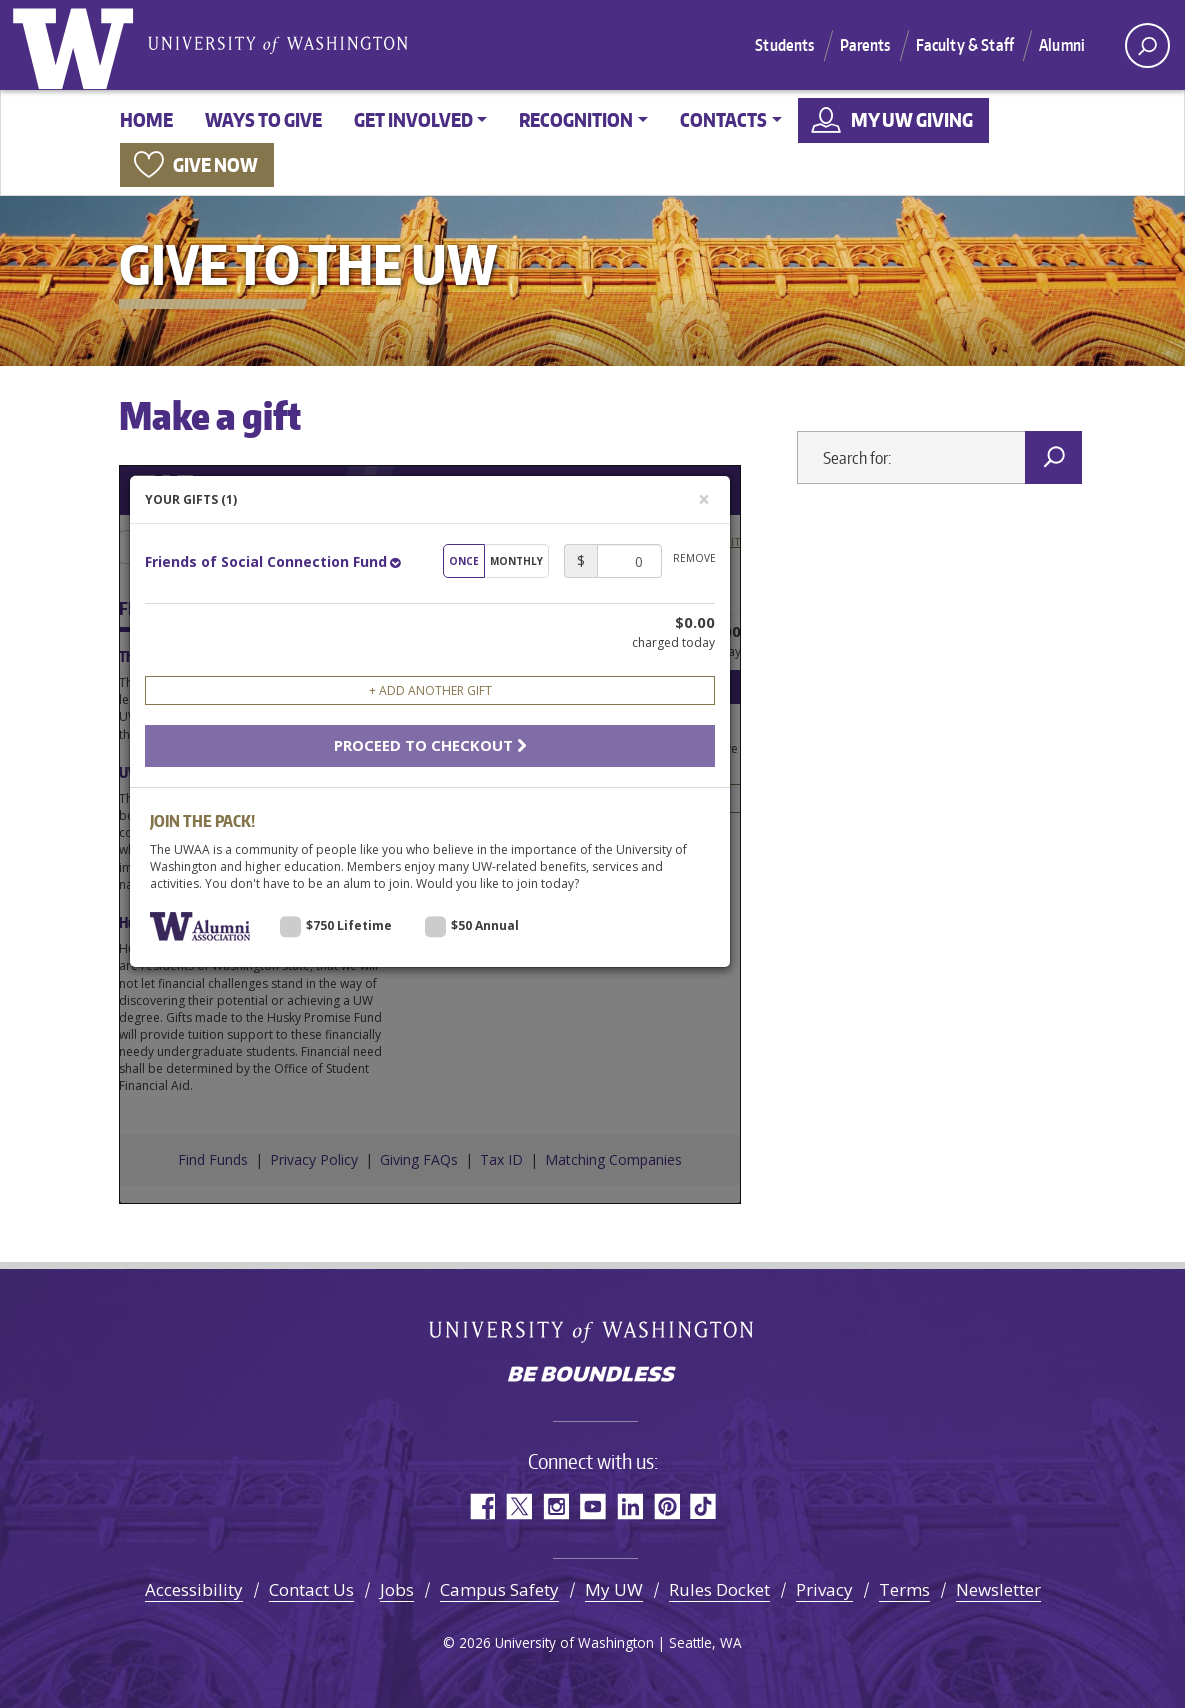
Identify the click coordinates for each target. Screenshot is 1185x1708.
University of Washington (77, 45)
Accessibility (194, 1589)
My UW (614, 1589)
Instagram (555, 1506)
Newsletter (998, 1589)
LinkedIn (629, 1506)
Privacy (824, 1589)
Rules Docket (719, 1589)
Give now (215, 164)
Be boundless (593, 1376)
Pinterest (666, 1506)
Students (784, 45)
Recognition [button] (576, 119)
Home (146, 119)
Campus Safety (499, 1589)
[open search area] (1147, 45)
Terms (904, 1589)
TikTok (703, 1506)
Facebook (481, 1506)
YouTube (592, 1506)
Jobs (397, 1589)
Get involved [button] (413, 119)
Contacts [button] (723, 119)
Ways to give (263, 119)
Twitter (518, 1506)
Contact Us (311, 1589)
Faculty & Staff (965, 45)
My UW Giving (912, 119)
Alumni (1062, 45)
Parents (865, 45)
